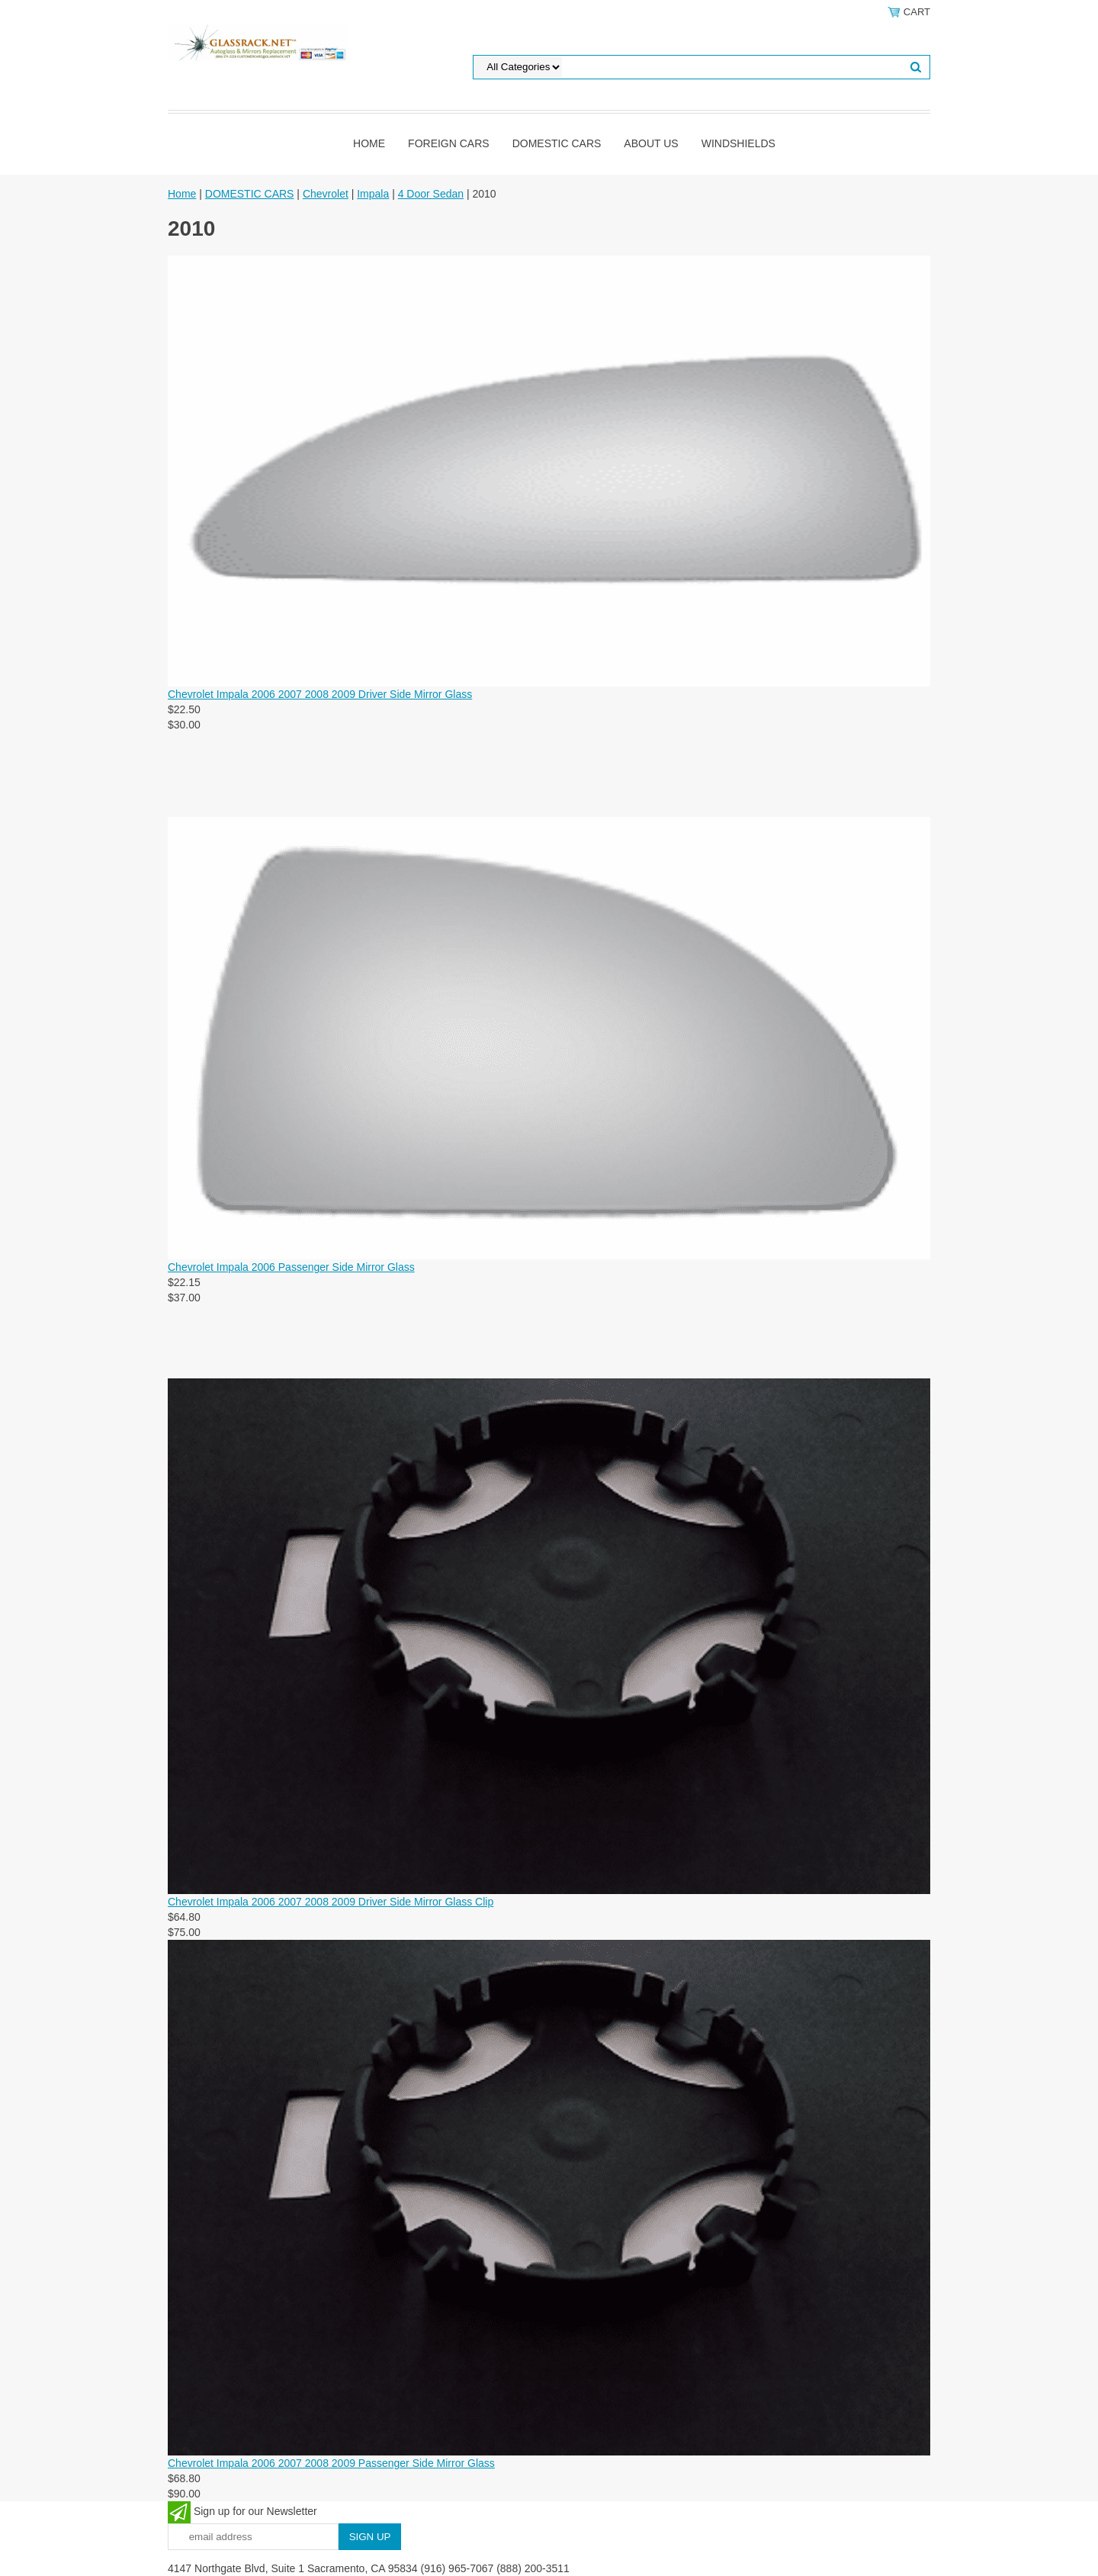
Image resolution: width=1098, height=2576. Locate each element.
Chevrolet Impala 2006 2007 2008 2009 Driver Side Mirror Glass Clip (330, 1902)
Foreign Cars (449, 143)
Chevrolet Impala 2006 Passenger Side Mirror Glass (291, 1267)
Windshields (738, 143)
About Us (651, 143)
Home (369, 143)
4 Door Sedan (431, 194)
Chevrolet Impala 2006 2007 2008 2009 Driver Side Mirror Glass (320, 694)
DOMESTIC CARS (557, 143)
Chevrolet (325, 194)
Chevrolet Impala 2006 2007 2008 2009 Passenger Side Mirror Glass (331, 2463)
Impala (373, 194)
